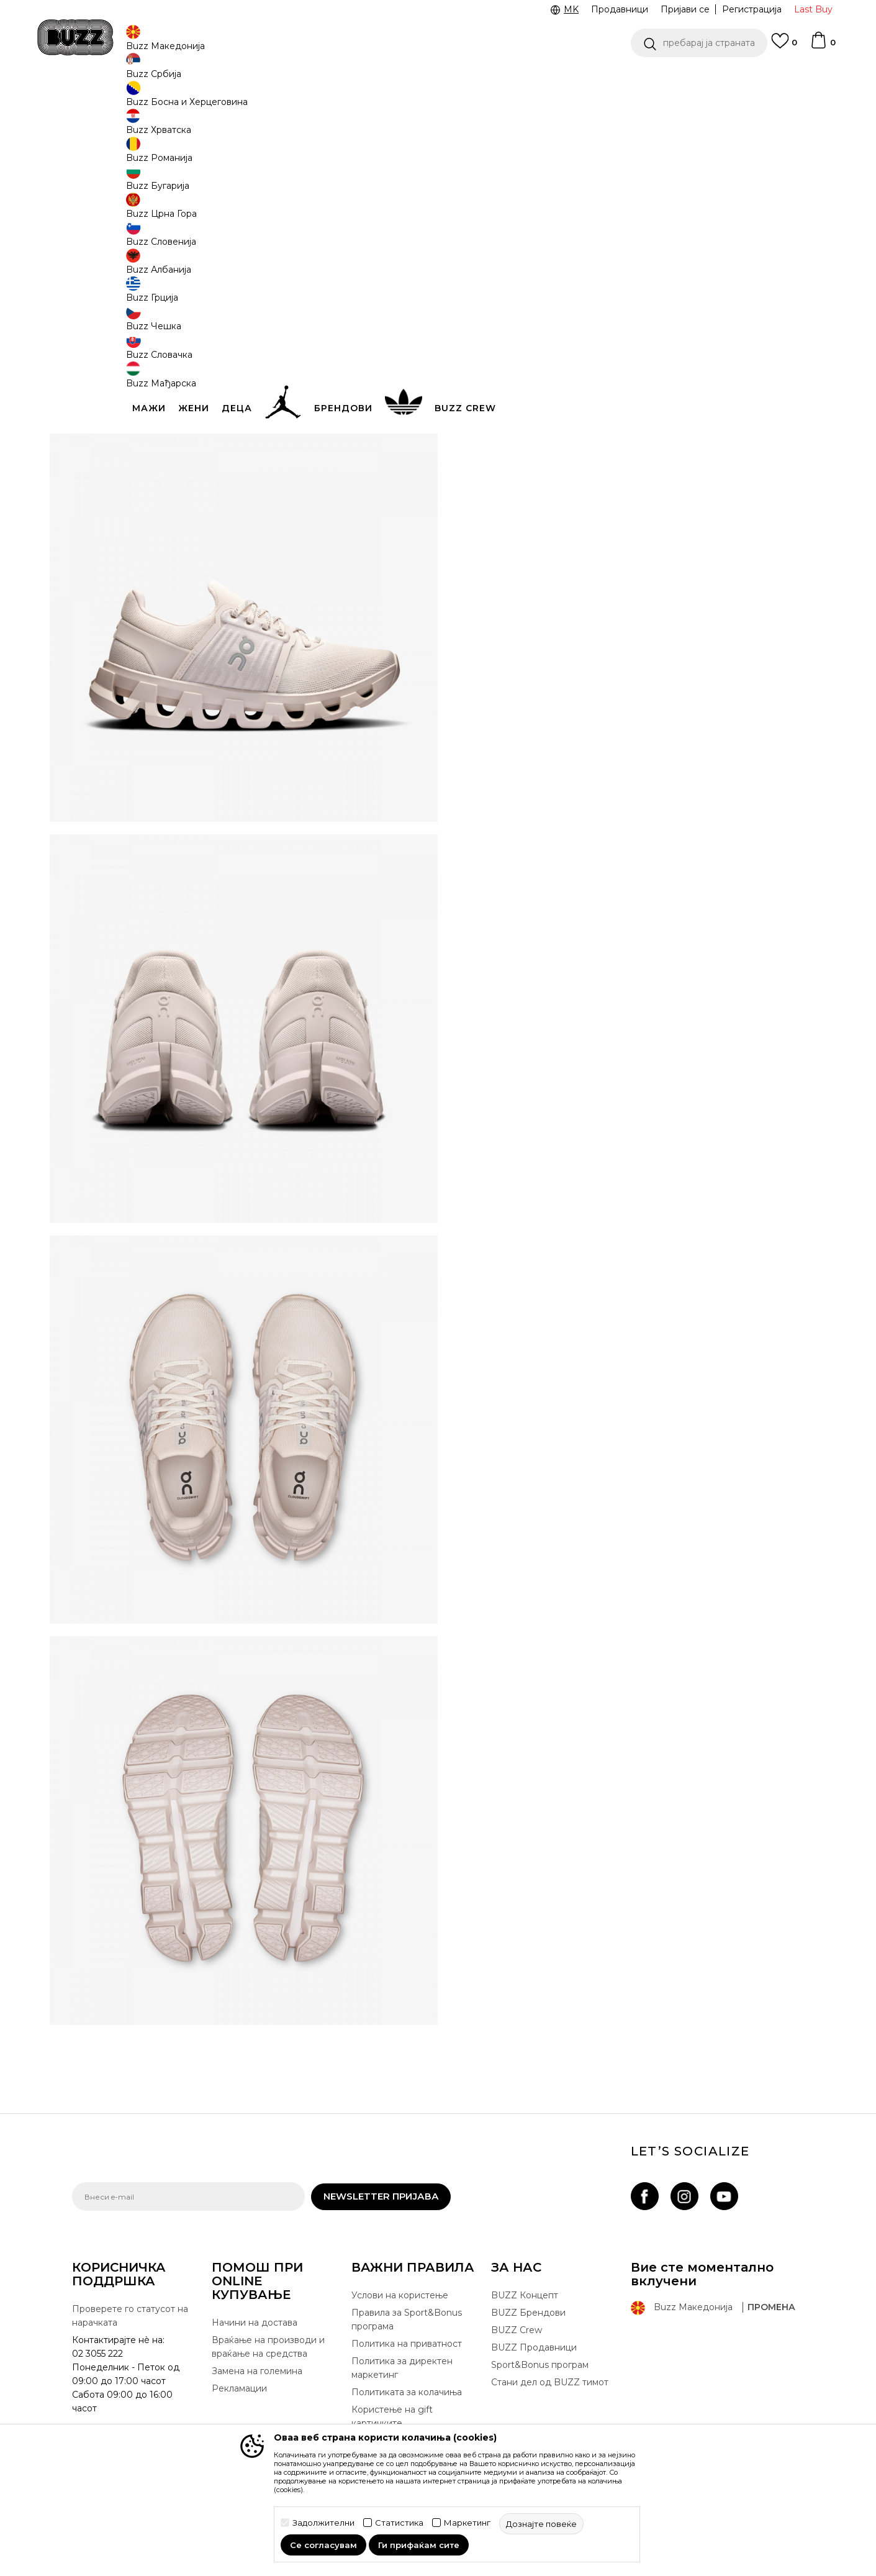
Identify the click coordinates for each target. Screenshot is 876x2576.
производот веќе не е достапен (559, 311)
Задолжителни (323, 2523)
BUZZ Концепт (524, 2293)
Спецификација (624, 446)
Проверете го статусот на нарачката (130, 2313)
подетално (757, 420)
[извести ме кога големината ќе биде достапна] (481, 225)
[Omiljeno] (784, 46)
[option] (438, 80)
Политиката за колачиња (406, 2390)
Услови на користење (399, 2293)
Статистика (399, 2523)
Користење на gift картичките (392, 2414)
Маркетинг (467, 2523)
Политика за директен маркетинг (402, 2366)
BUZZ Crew (516, 2328)
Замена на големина (257, 2369)
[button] (699, 43)
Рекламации (239, 2386)
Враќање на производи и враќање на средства (268, 2345)
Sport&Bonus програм (540, 2363)
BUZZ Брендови (528, 2310)
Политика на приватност (406, 2341)
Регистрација (752, 9)
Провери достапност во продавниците (624, 486)
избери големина (504, 204)
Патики (258, 99)
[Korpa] (823, 46)
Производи (174, 99)
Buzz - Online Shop (107, 99)
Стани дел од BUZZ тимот (549, 2380)
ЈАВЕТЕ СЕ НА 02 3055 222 (282, 80)
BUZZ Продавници (534, 2345)
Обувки (220, 99)
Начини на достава (254, 2320)
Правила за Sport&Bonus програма (406, 2317)
